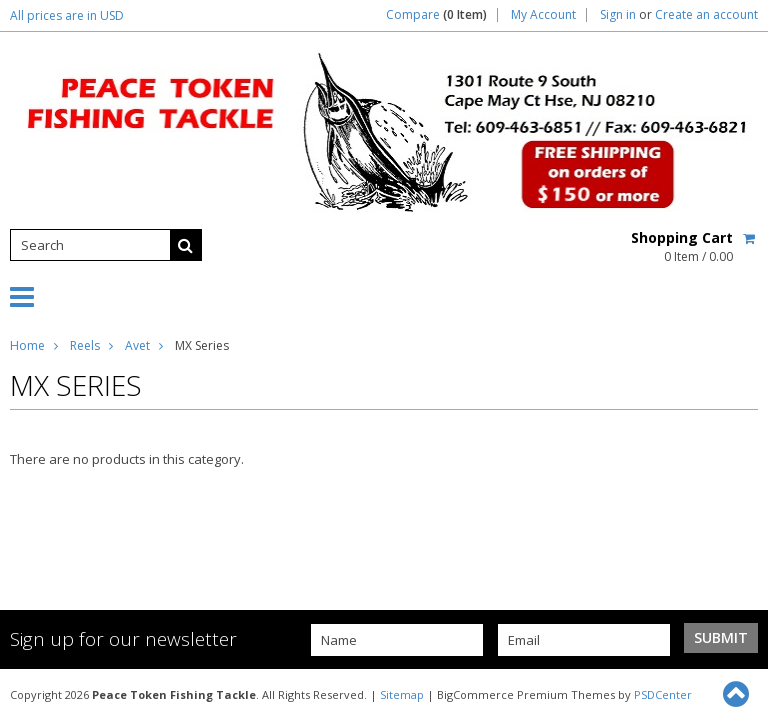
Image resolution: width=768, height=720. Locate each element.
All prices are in (67, 15)
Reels (85, 345)
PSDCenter (663, 694)
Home (27, 345)
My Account (543, 15)
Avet (137, 345)
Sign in (618, 15)
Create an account (706, 15)
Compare (436, 15)
